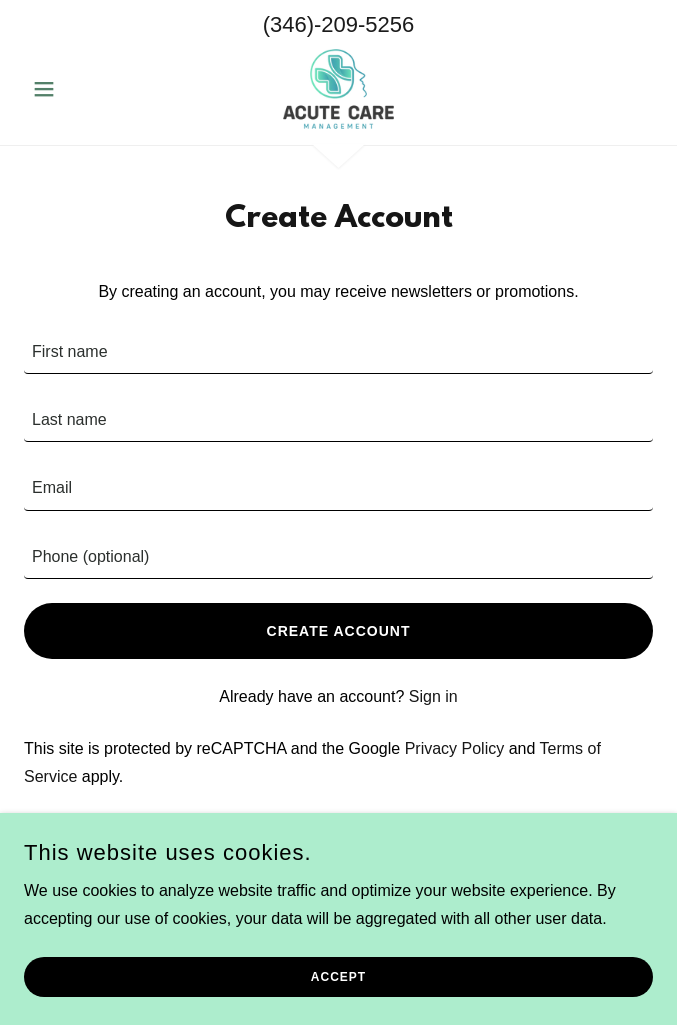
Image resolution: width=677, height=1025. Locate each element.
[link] (338, 89)
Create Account (339, 631)
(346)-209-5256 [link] (339, 24)
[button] (71, 89)
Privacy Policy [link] (455, 748)
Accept (338, 977)
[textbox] (338, 352)
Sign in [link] (433, 696)
